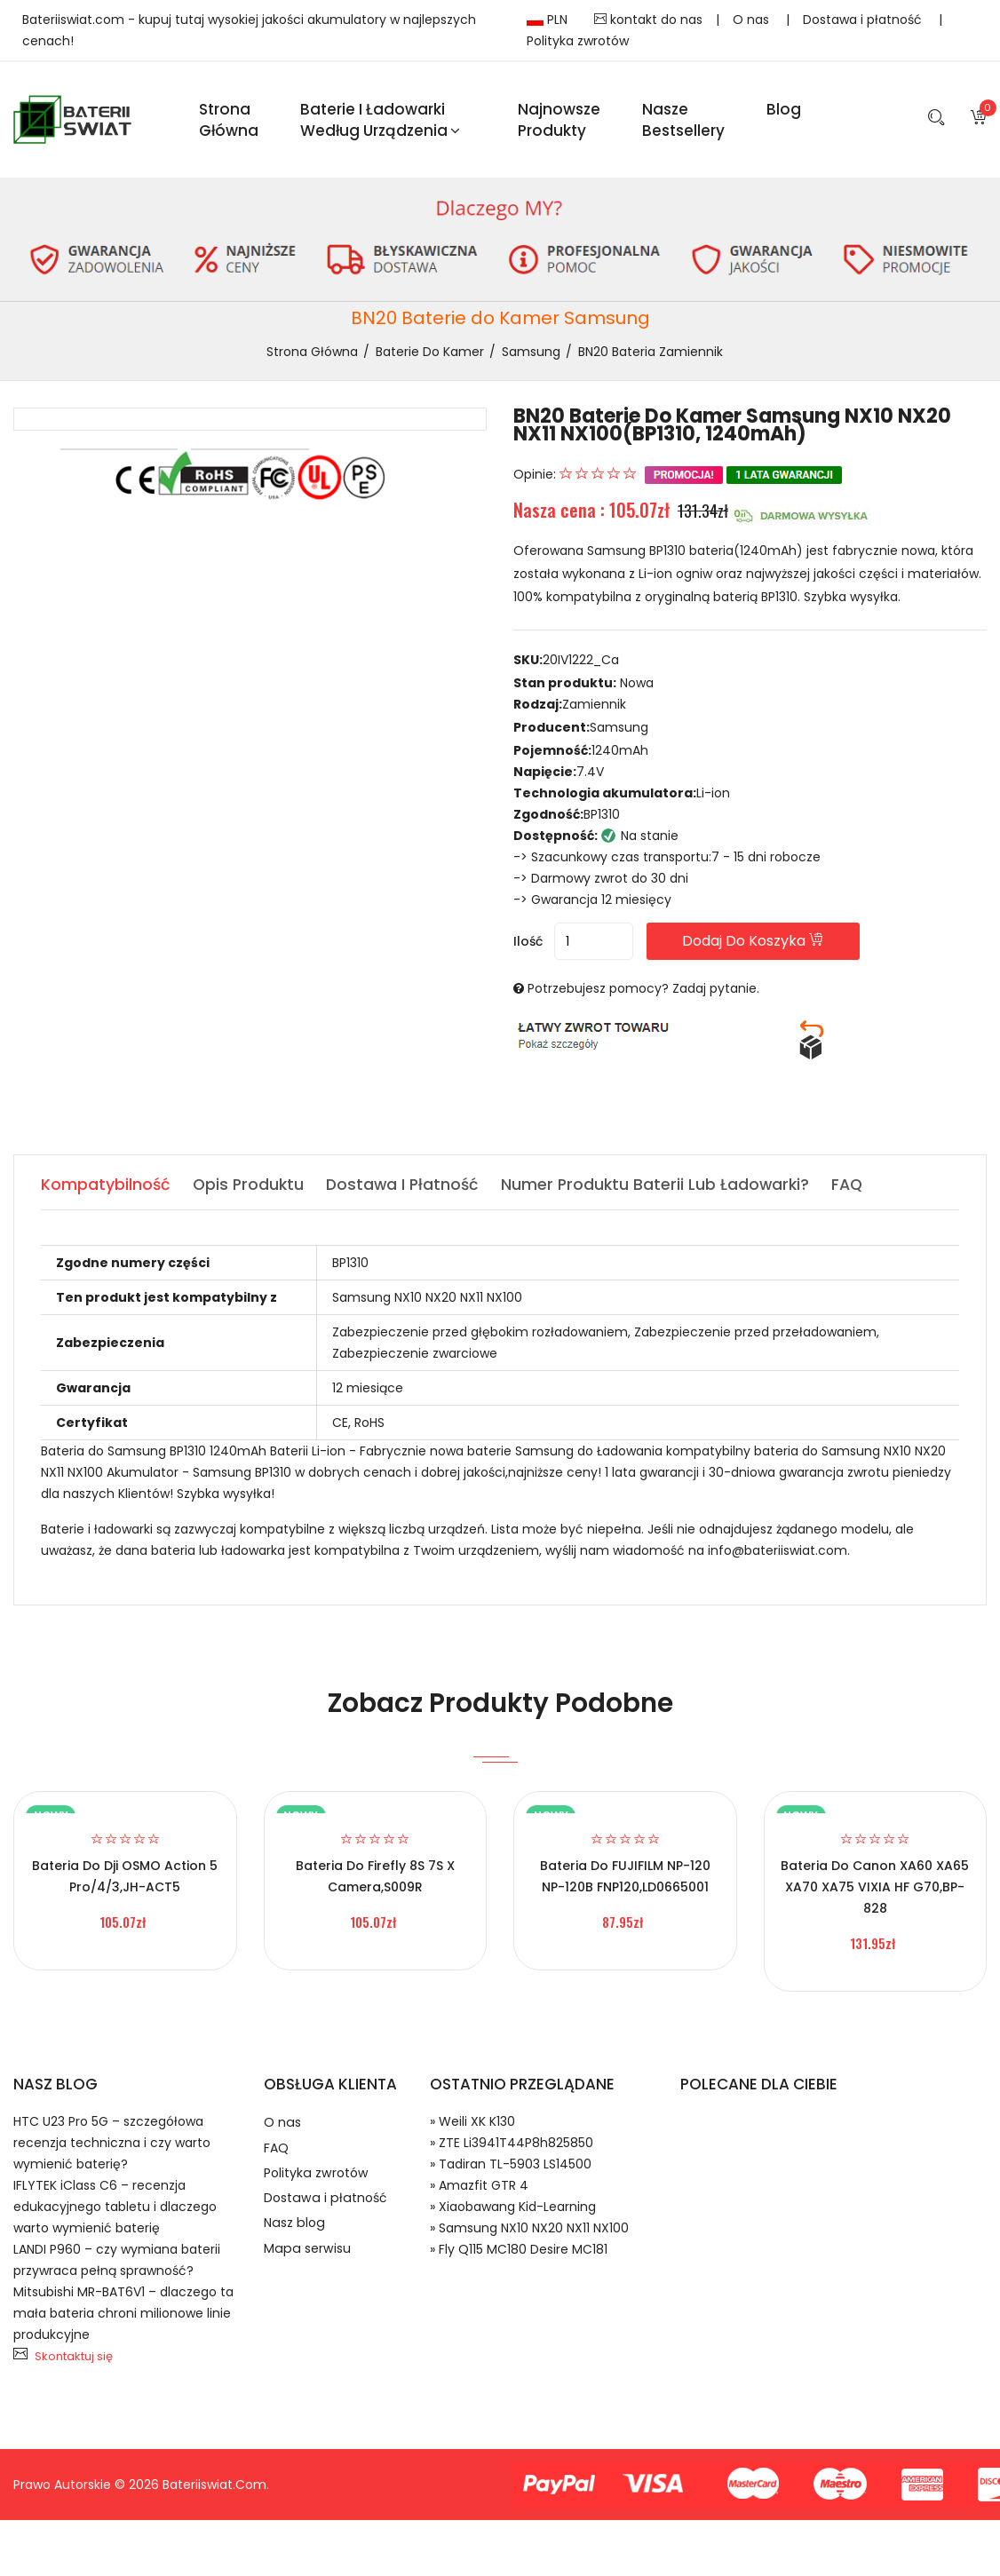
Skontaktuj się (74, 2363)
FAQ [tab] (858, 1191)
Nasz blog (296, 2244)
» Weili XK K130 (472, 2128)
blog (783, 112)
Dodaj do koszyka (778, 948)
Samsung (531, 358)
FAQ (277, 2159)
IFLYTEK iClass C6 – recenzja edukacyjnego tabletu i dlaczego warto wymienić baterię (115, 2214)
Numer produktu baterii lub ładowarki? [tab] (664, 1191)
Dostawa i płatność (864, 19)
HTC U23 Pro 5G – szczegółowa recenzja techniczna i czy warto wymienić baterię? (111, 2150)
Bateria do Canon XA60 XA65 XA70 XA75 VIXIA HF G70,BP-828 (875, 1894)
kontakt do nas (648, 19)
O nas (753, 19)
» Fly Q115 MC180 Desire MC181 (518, 2256)
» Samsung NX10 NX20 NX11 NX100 (529, 2235)
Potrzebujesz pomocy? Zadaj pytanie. (643, 995)
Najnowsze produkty (559, 122)
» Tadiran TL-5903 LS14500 (510, 2171)
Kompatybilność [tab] (106, 1191)
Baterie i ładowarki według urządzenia (380, 122)
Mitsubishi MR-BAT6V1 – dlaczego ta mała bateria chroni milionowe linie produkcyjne (123, 2320)
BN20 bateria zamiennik (650, 358)
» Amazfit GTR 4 (479, 2192)
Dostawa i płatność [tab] (407, 1191)
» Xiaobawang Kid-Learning (513, 2214)
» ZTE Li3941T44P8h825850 (511, 2150)
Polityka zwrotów (578, 41)
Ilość (528, 948)
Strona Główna (228, 122)
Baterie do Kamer (430, 358)
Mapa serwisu (308, 2272)
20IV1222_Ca (581, 666)
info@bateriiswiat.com (777, 1557)
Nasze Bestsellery (683, 122)
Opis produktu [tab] (250, 1191)
